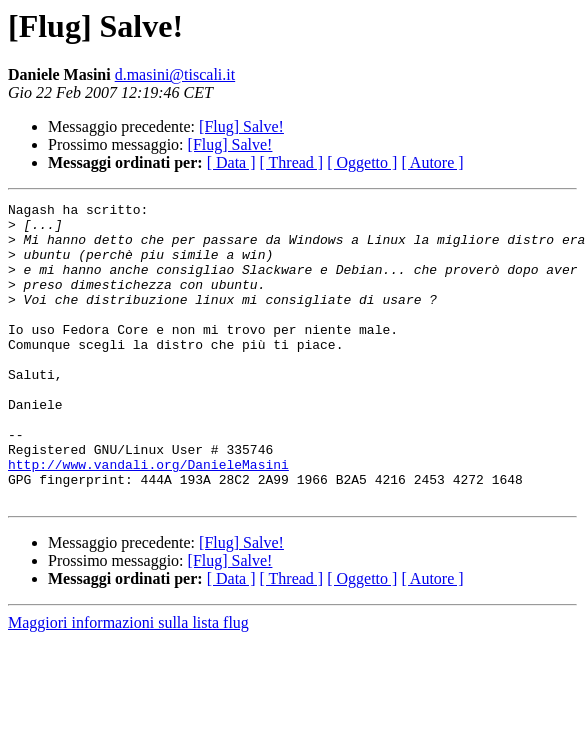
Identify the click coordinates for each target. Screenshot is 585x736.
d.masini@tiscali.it (175, 74)
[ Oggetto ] (362, 162)
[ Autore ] (432, 162)
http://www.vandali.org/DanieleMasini (148, 518)
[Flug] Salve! (241, 126)
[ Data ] (231, 162)
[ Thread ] (292, 162)
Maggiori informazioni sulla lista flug (128, 682)
